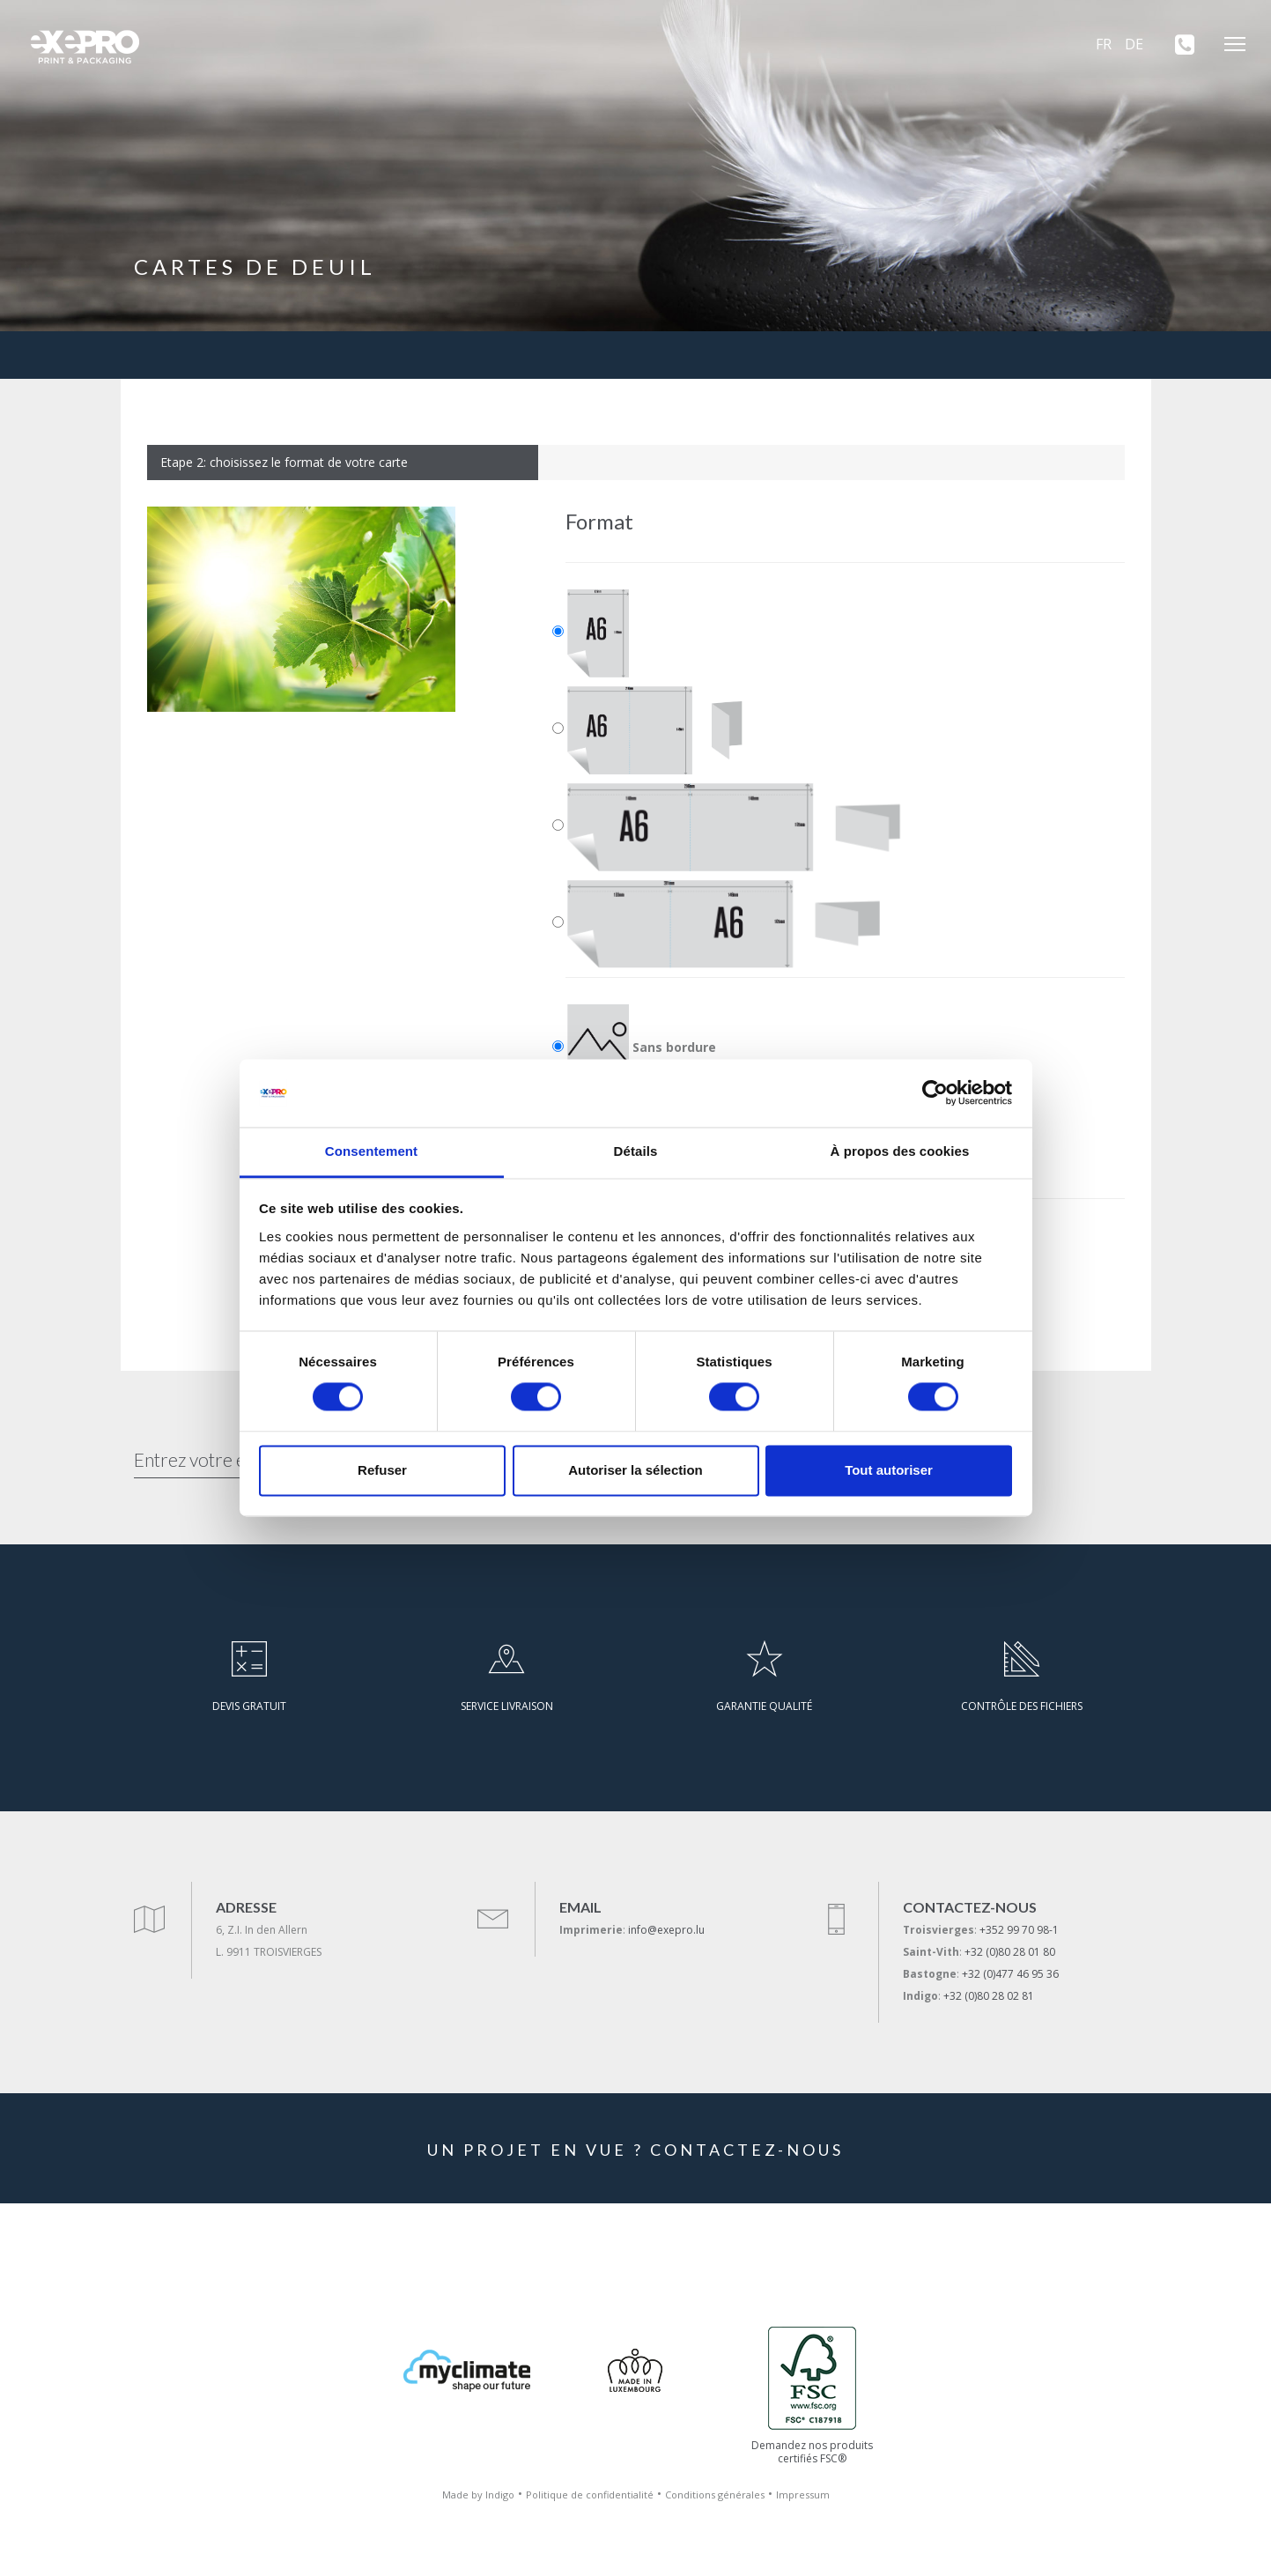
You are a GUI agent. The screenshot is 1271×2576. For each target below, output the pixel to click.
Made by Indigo (478, 2494)
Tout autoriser (889, 1469)
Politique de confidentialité (590, 2494)
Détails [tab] (636, 1151)
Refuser (382, 1469)
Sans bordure (642, 1048)
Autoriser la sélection (635, 1469)
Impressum (803, 2494)
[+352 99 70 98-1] (1178, 44)
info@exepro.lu (666, 1929)
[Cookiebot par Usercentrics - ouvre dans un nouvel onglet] (935, 1093)
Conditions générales (715, 2494)
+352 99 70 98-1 (1019, 1929)
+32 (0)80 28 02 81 (988, 1995)
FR (1104, 44)
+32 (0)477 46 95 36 (1010, 1973)
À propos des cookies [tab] (900, 1151)
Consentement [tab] (371, 1151)
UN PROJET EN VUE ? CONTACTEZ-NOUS (635, 2149)
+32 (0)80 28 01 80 (1009, 1951)
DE (1134, 44)
